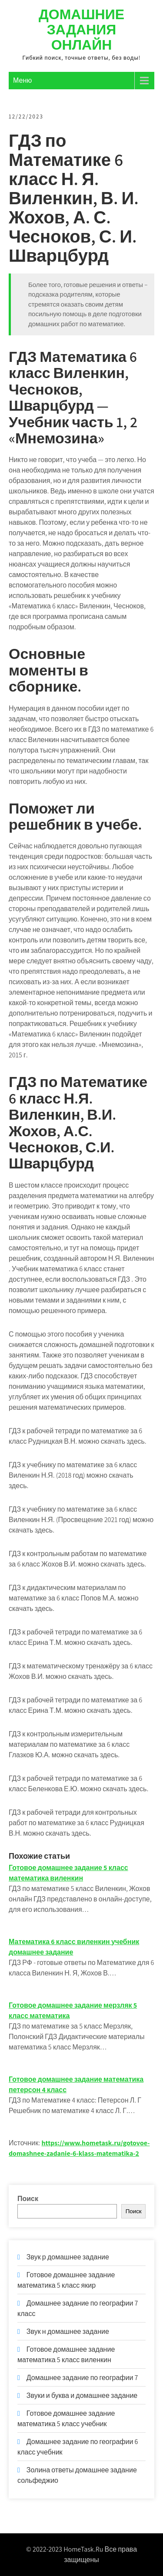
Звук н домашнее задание (68, 2331)
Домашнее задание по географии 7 (82, 2377)
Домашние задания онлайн (81, 29)
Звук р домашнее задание (68, 2257)
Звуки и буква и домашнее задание (82, 2395)
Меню (22, 80)
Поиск (27, 2198)
